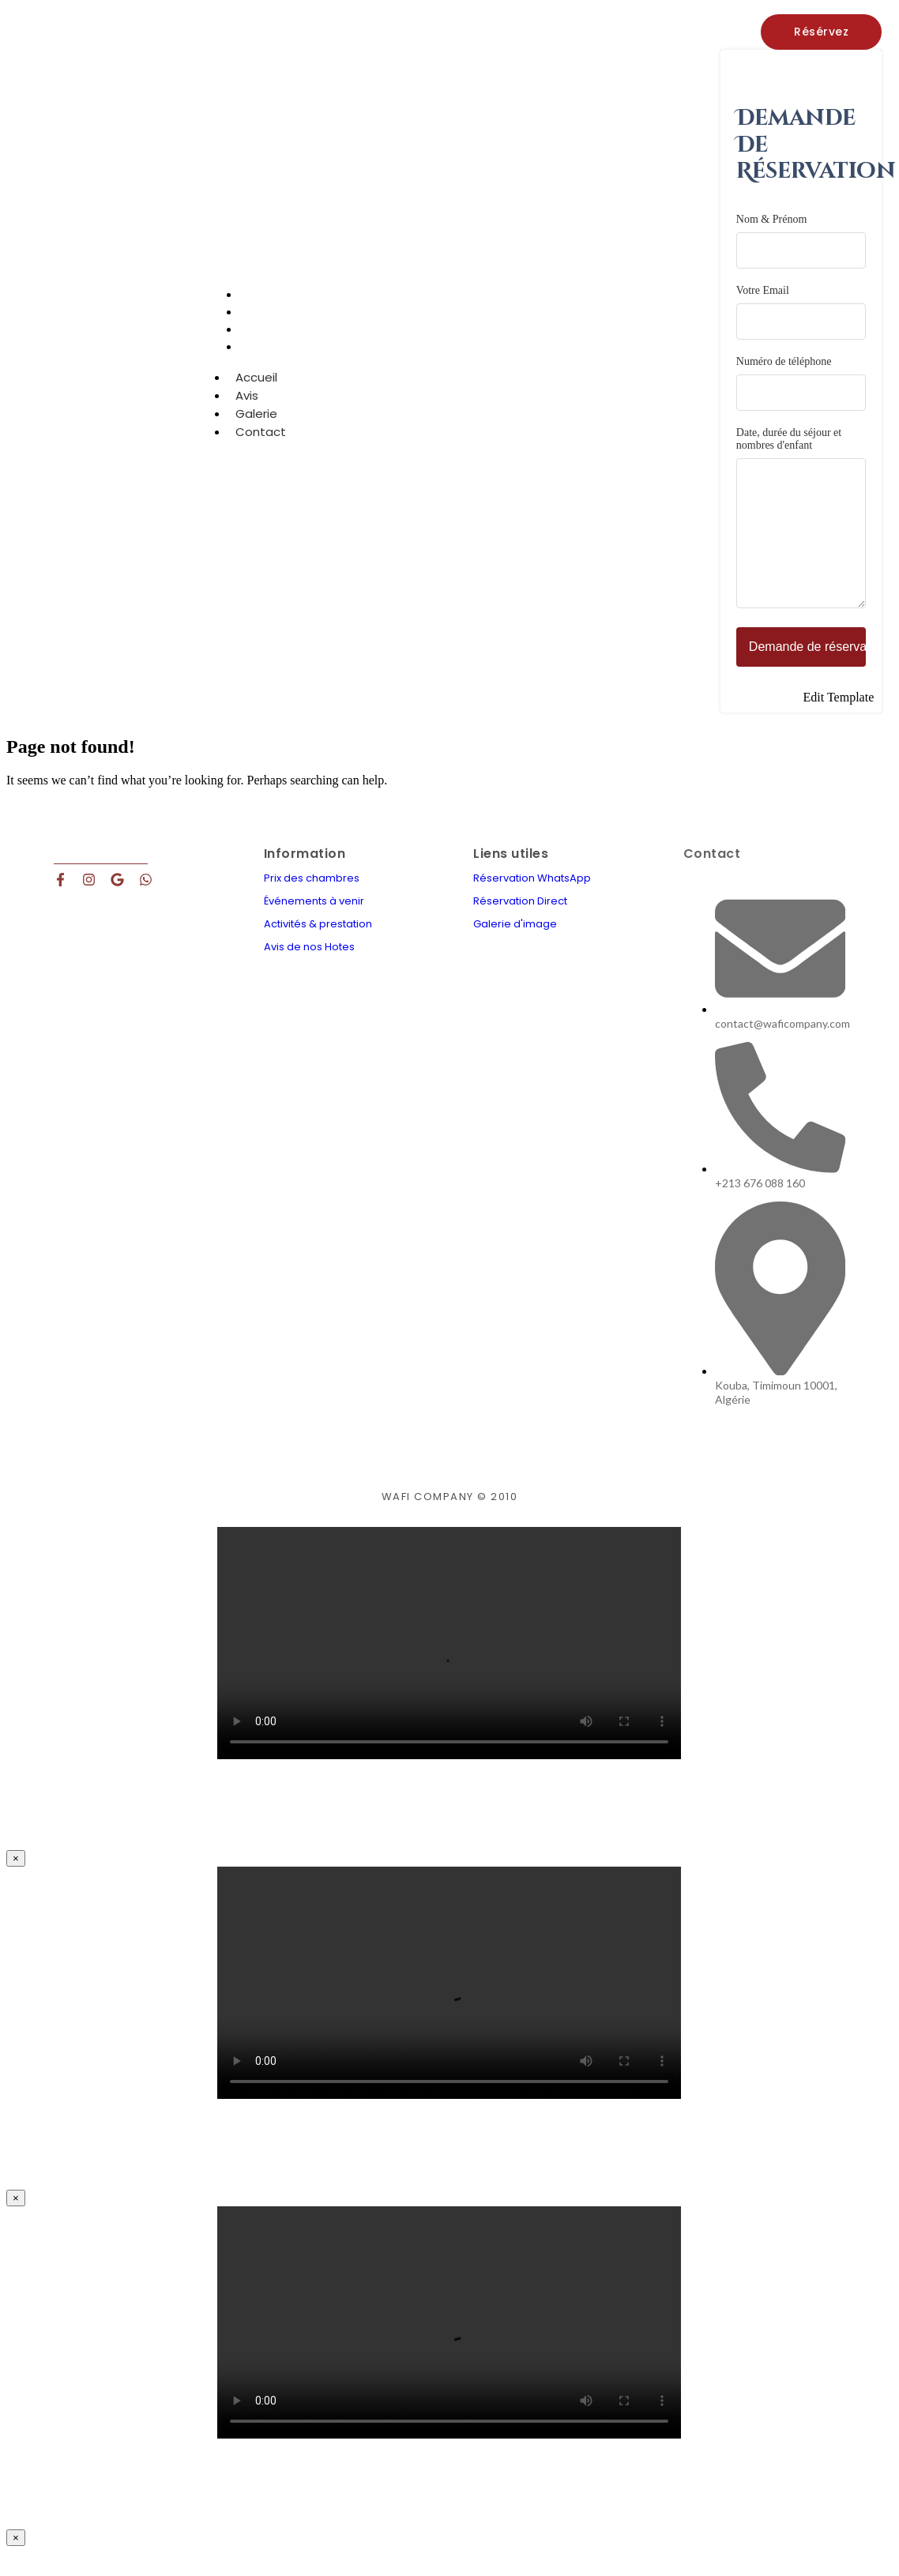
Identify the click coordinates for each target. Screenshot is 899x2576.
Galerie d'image (515, 947)
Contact (270, 360)
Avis (246, 409)
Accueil (256, 390)
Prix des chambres (311, 901)
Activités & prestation (318, 947)
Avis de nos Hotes (309, 970)
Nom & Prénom (801, 241)
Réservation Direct (520, 924)
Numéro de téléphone (801, 383)
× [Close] (16, 1882)
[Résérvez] (821, 32)
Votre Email (801, 312)
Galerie (256, 427)
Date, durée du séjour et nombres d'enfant (801, 531)
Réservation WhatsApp (532, 901)
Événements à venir (314, 924)
